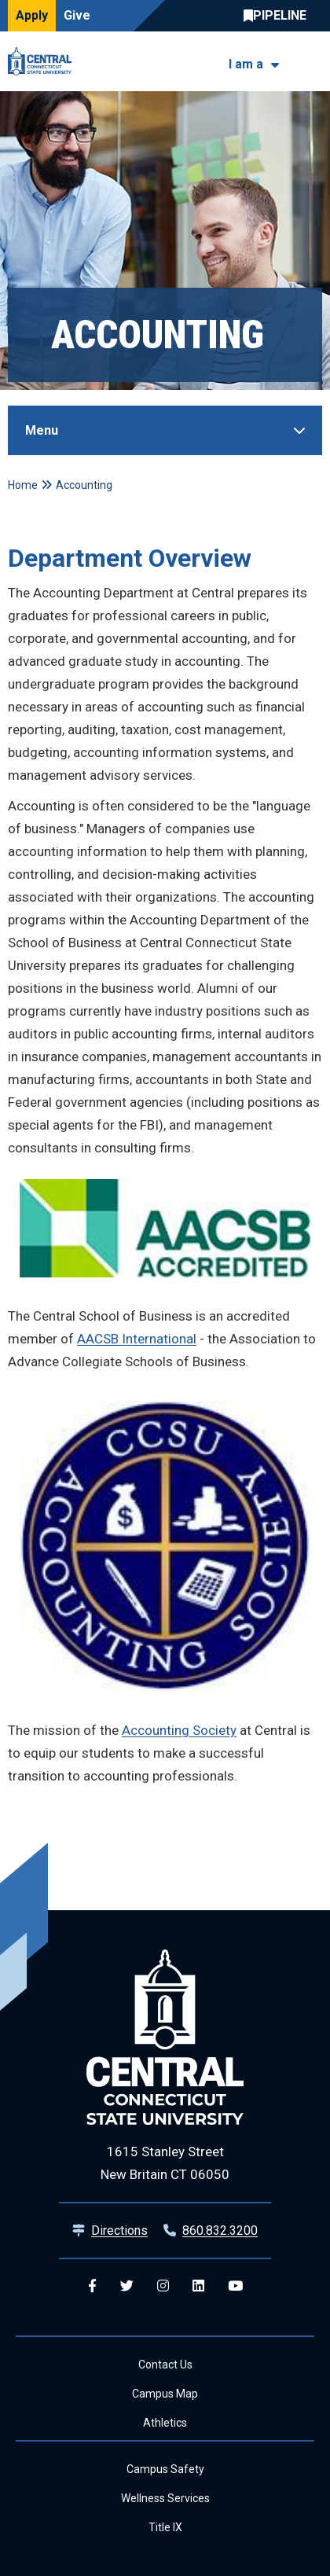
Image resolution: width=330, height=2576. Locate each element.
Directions (119, 2230)
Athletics (165, 2422)
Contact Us (165, 2364)
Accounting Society (179, 1730)
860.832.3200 (220, 2230)
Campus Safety (165, 2469)
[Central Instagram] (163, 2286)
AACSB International (136, 1339)
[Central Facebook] (92, 2286)
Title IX (165, 2527)
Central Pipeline (279, 15)
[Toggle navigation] (312, 61)
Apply (32, 15)
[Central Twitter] (127, 2286)
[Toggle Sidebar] (165, 430)
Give (77, 15)
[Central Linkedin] (198, 2286)
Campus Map (165, 2393)
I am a (246, 64)
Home (23, 485)
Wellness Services (165, 2498)
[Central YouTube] (235, 2286)
